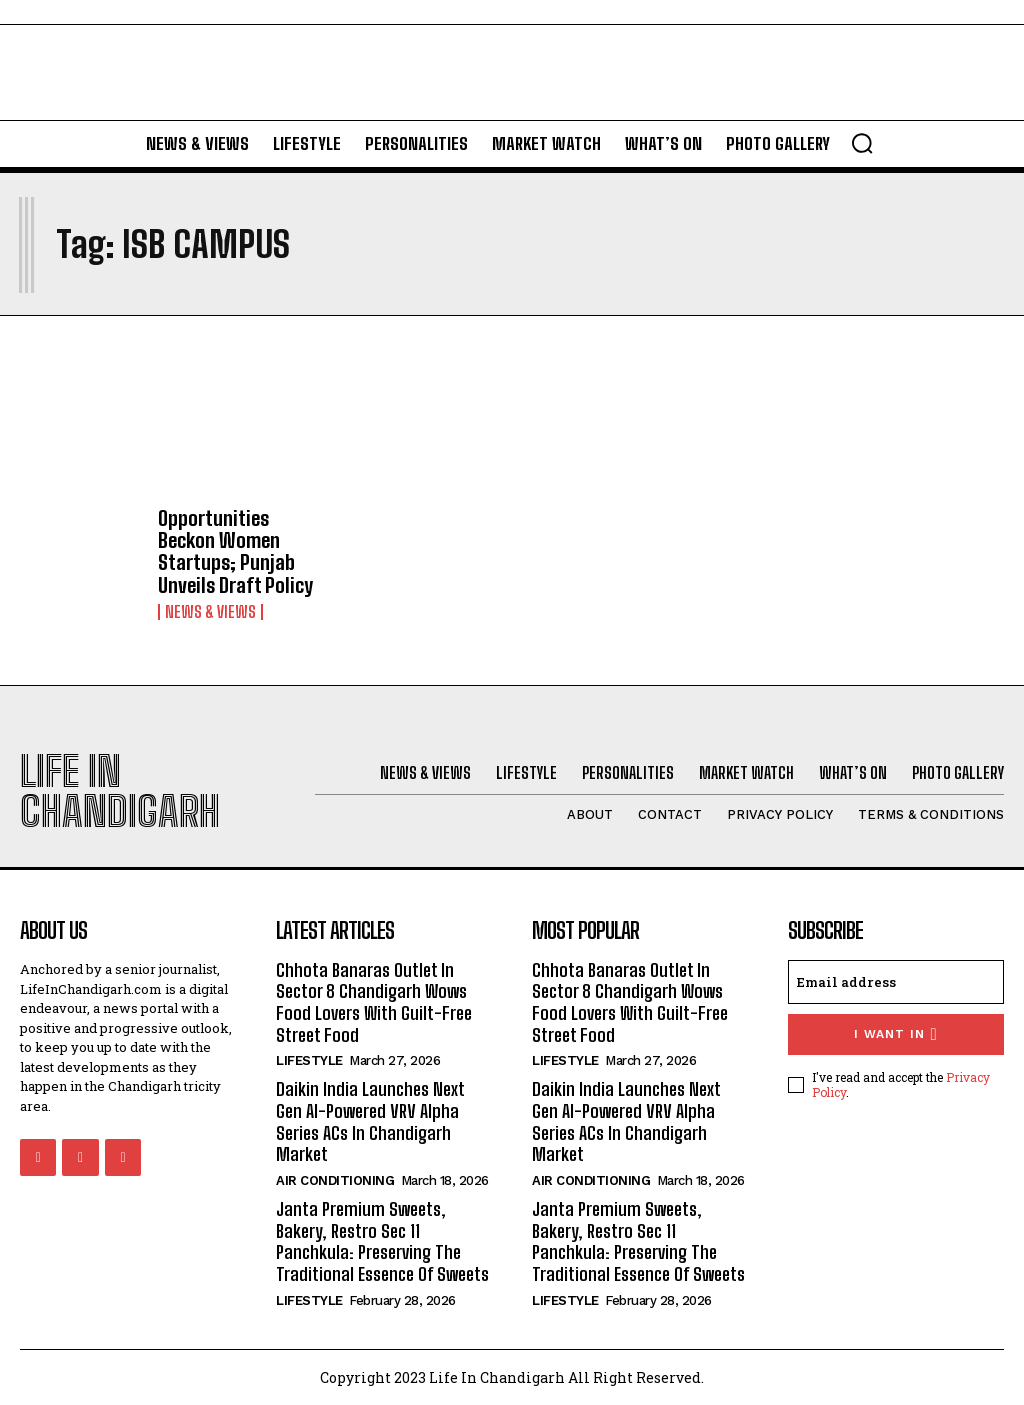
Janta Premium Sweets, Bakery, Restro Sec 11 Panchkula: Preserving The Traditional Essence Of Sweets (382, 1240)
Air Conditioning (335, 1179)
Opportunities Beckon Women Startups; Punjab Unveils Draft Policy (235, 551)
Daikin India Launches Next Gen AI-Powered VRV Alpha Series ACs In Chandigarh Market (370, 1121)
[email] (896, 981)
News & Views (210, 611)
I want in (895, 1033)
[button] (862, 143)
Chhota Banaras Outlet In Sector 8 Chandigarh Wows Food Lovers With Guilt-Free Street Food (373, 1001)
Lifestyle (309, 1060)
